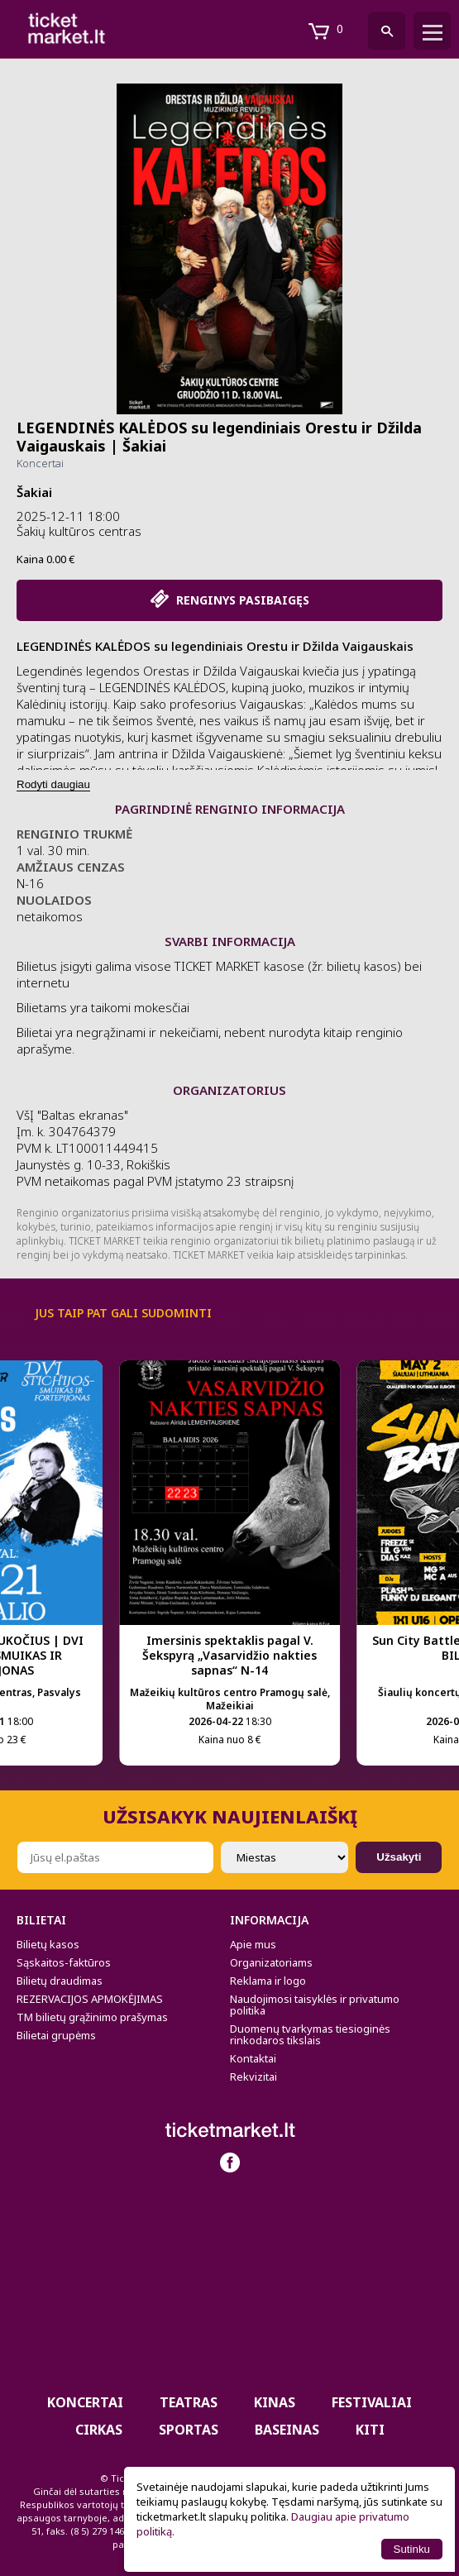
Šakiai (34, 492)
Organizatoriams (271, 1962)
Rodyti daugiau (53, 784)
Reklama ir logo (268, 1980)
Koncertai (40, 463)
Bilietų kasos (48, 1944)
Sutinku (412, 2549)
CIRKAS (98, 2430)
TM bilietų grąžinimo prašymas (92, 2017)
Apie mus (253, 1944)
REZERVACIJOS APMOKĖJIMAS (90, 1998)
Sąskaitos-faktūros (64, 1962)
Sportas (188, 2430)
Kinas (274, 2402)
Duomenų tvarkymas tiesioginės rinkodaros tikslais (310, 2034)
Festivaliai (372, 2402)
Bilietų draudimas (60, 1980)
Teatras (189, 2402)
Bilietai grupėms (56, 2035)
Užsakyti (398, 1857)
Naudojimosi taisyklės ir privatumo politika (314, 2004)
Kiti (370, 2430)
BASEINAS (287, 2430)
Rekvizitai (253, 2076)
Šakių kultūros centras (79, 531)
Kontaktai (253, 2058)
